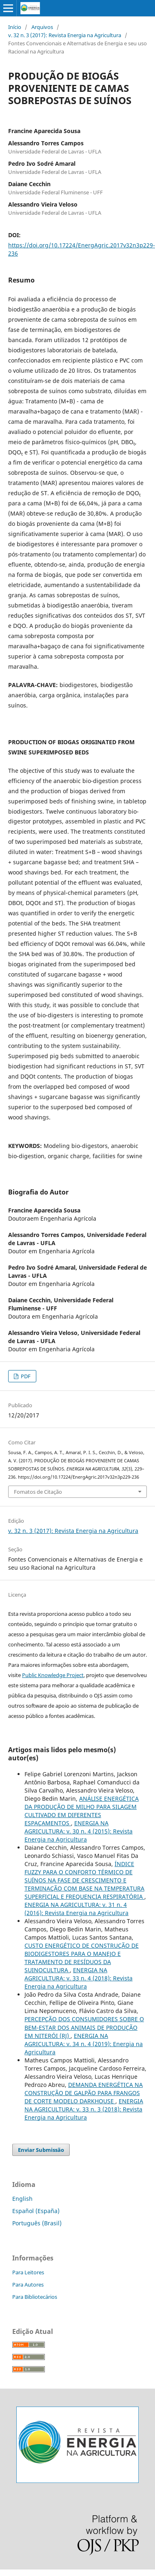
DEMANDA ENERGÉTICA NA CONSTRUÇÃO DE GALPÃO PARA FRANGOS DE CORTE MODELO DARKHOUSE (83, 2093)
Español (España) (36, 2211)
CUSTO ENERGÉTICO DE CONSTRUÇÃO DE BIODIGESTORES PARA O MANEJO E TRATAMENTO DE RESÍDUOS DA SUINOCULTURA (81, 1958)
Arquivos (42, 27)
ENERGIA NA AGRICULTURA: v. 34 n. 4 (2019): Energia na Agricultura (83, 2044)
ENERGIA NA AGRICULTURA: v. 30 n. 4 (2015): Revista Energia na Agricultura (78, 1831)
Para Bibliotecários (34, 2296)
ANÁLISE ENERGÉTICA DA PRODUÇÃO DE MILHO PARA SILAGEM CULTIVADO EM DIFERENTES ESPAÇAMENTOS (81, 1811)
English (22, 2198)
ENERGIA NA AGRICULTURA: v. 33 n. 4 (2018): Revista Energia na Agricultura (78, 1978)
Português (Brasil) (37, 2223)
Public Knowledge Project (53, 1675)
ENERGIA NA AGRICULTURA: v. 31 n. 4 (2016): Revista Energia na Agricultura (76, 1909)
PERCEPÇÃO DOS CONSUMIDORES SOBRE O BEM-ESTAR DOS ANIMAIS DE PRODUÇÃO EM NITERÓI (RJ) (84, 2027)
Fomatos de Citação (38, 1491)
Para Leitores (28, 2272)
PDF (25, 1376)
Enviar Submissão (41, 2149)
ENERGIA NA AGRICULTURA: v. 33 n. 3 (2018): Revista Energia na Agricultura (83, 2109)
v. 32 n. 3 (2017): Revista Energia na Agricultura (64, 35)
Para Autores (28, 2284)
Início (14, 27)
